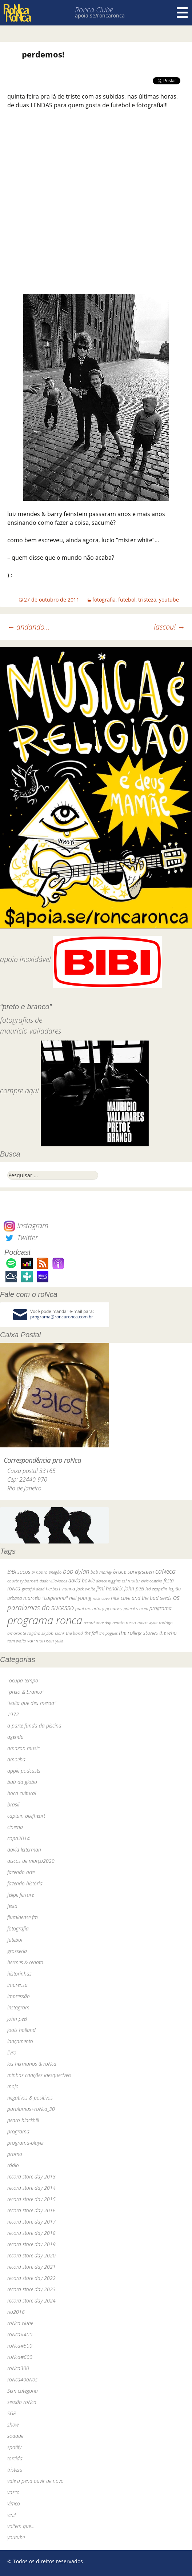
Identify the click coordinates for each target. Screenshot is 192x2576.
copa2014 (18, 1838)
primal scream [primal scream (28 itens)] (136, 1608)
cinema (15, 1827)
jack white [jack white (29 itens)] (85, 1588)
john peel (17, 2018)
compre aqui (19, 1090)
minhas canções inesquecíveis (39, 2075)
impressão (18, 1996)
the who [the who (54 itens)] (168, 1632)
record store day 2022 (31, 2278)
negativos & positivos (30, 2097)
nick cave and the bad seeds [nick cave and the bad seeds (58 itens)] (141, 1597)
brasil (13, 1804)
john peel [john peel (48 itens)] (134, 1588)
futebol (127, 599)
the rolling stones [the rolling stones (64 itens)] (138, 1632)
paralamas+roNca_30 (31, 2108)
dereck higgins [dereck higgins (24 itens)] (108, 1580)
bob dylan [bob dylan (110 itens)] (76, 1571)
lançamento (20, 2041)
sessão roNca (21, 2402)
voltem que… (21, 2526)
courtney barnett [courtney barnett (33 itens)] (22, 1581)
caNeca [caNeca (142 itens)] (165, 1571)
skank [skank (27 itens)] (59, 1633)
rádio (13, 2165)
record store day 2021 (31, 2266)
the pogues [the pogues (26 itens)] (108, 1633)
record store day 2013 (31, 2176)
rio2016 (16, 2311)
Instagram (26, 1225)
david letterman (24, 1849)
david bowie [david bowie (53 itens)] (81, 1580)
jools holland (21, 2029)
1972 (13, 1714)
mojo (13, 2086)
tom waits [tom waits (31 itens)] (16, 1641)
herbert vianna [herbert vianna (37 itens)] (60, 1589)
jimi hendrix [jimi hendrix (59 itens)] (109, 1588)
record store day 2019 (31, 2244)
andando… (28, 627)
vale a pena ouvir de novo (35, 2480)
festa (12, 1905)
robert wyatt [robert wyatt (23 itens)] (147, 1622)
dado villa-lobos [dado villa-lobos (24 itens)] (53, 1580)
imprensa (17, 1984)
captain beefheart (26, 1815)
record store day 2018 (31, 2232)
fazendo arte (21, 1872)
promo (14, 2153)
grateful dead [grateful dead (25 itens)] (33, 1588)
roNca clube (20, 2323)
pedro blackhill (23, 2120)
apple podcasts (23, 1770)
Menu (182, 12)
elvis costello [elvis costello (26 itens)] (151, 1580)
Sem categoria (22, 2390)
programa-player (25, 2142)
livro (11, 2052)
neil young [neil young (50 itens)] (80, 1597)
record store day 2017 (31, 2221)
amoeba (16, 1759)
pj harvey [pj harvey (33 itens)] (113, 1608)
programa (18, 2131)
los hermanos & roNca (31, 2063)
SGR (11, 2413)
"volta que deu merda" (31, 1703)
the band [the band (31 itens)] (74, 1633)
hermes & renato (25, 1962)
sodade (15, 2435)
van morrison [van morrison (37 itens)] (40, 1641)
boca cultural (21, 1793)
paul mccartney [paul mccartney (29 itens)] (89, 1608)
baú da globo (22, 1781)
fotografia (104, 599)
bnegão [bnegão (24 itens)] (55, 1572)
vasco (13, 2492)
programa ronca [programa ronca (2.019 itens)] (44, 1620)
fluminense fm (22, 1917)
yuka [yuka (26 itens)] (59, 1641)
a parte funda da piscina (34, 1725)
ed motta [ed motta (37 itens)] (131, 1581)
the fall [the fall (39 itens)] (91, 1633)
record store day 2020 (31, 2255)
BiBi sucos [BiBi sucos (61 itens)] (18, 1571)
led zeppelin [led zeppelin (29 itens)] (156, 1588)
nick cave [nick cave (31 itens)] (101, 1598)
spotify (14, 2447)
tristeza (147, 599)
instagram (18, 2007)
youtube (169, 599)
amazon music (23, 1748)
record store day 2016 (31, 2210)
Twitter (21, 1237)
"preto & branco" (25, 1691)
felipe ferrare (20, 1894)
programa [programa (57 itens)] (160, 1608)
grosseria (17, 1951)
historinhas (19, 1973)
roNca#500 (19, 2345)
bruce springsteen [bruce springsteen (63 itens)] (133, 1571)
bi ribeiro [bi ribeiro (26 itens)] (39, 1572)
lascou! (169, 627)
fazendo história (25, 1883)
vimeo (13, 2503)
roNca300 (18, 2368)
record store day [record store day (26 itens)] (97, 1622)
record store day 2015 (31, 2199)
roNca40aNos (22, 2379)
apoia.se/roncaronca (100, 15)
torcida (15, 2458)
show (13, 2424)
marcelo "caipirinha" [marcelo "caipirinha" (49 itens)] (45, 1597)
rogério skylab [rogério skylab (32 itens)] (40, 1633)
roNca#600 (19, 2356)
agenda (15, 1736)
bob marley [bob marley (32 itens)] (101, 1572)
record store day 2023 (31, 2289)
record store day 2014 (31, 2187)
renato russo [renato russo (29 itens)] (124, 1622)
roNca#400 (19, 2334)
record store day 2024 (31, 2300)
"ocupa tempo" (23, 1680)
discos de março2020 (31, 1860)
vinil (11, 2514)
